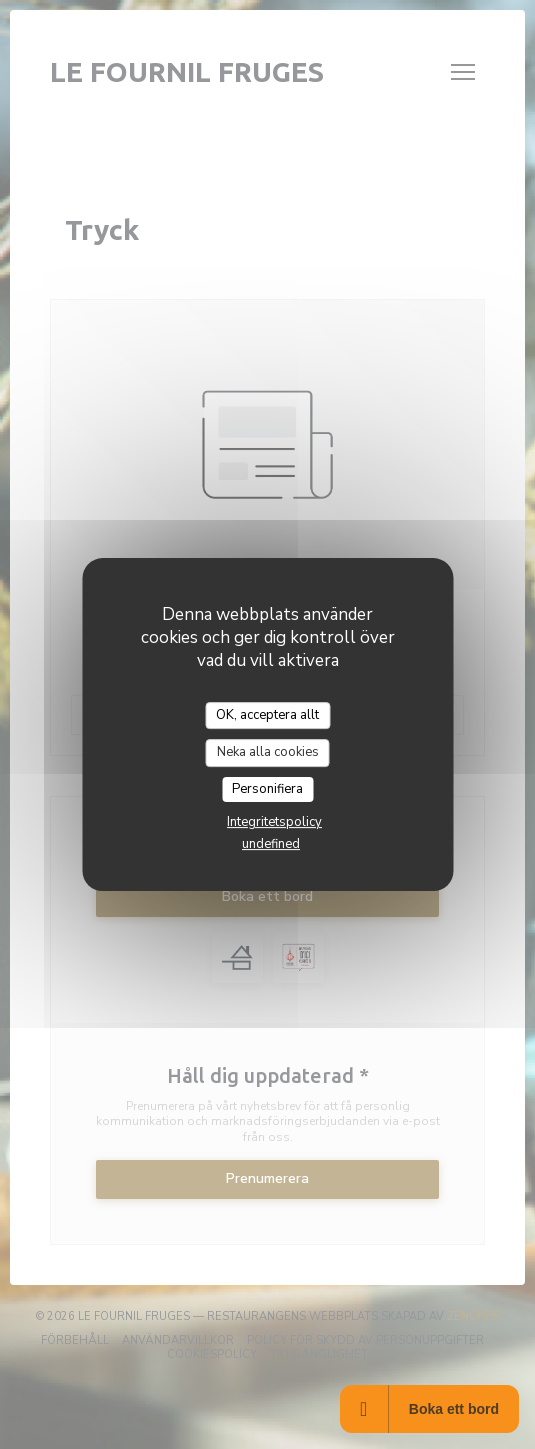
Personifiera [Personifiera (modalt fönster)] (267, 789)
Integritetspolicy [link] (274, 822)
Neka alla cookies (268, 752)
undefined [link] (271, 844)
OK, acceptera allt (267, 715)
